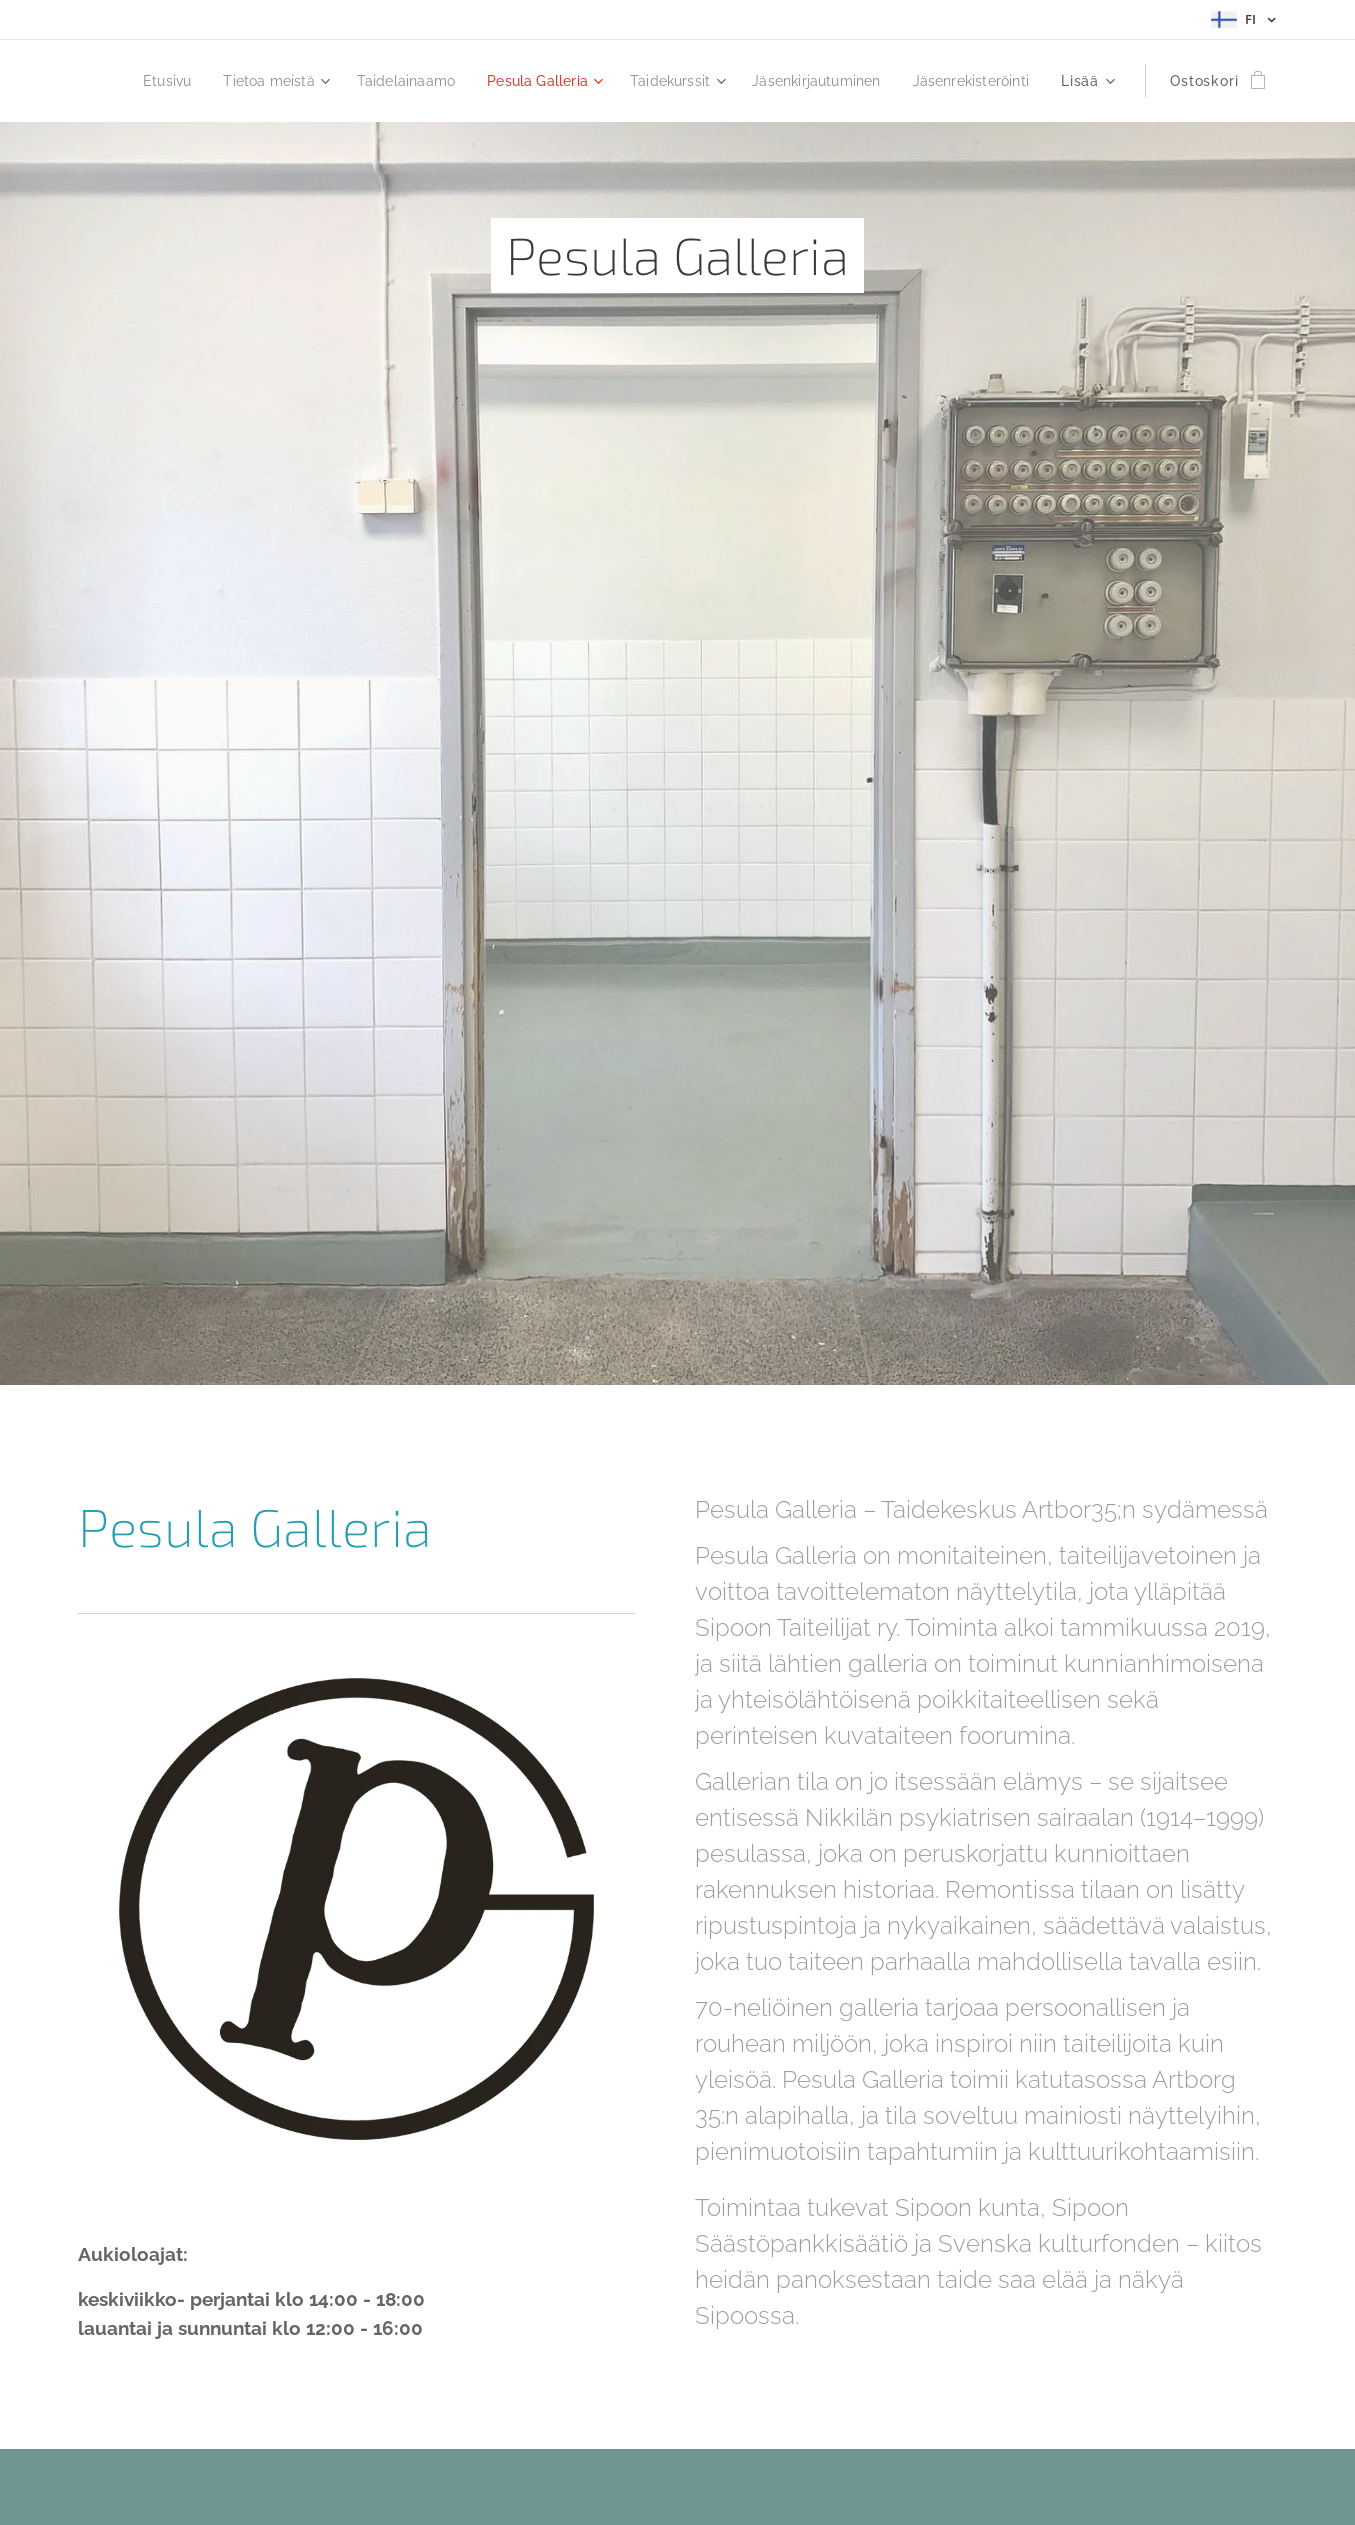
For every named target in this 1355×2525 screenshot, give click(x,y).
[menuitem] (269, 81)
